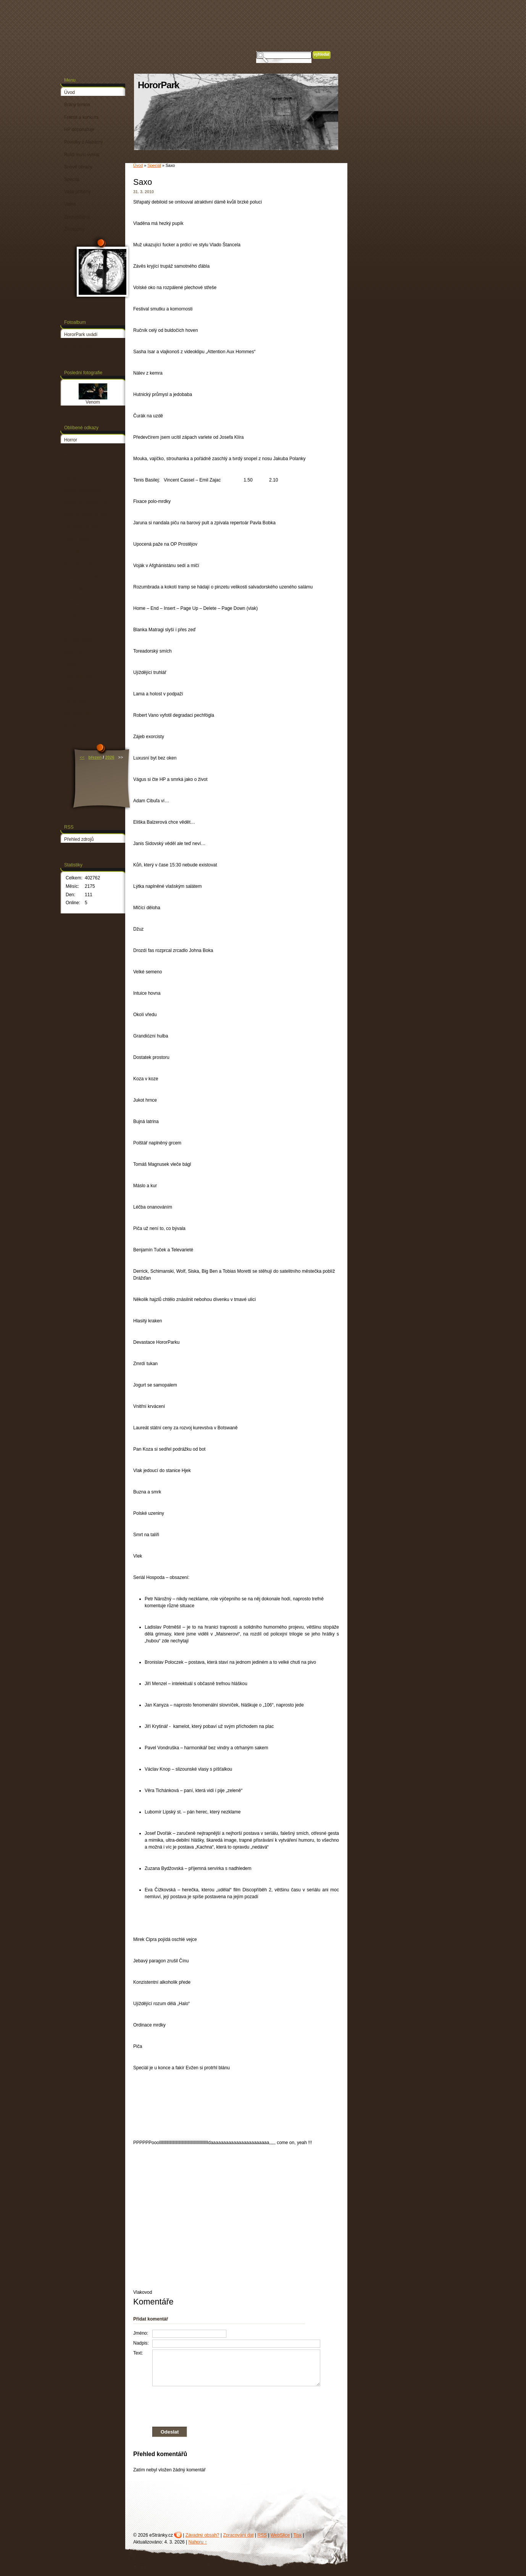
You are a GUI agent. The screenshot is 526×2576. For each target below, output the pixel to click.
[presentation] (227, 2405)
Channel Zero (78, 676)
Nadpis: (141, 2343)
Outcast (72, 552)
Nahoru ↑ (198, 2542)
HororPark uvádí (80, 334)
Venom (93, 402)
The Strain (74, 589)
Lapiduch (73, 477)
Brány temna (77, 104)
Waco (70, 626)
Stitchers (73, 726)
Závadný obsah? (202, 2535)
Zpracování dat (238, 2535)
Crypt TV (73, 664)
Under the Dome (81, 577)
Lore (68, 689)
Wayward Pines (80, 713)
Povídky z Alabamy (83, 142)
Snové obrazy (78, 167)
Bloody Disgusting (82, 490)
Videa (70, 204)
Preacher (73, 601)
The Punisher (77, 701)
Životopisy (74, 229)
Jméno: (140, 2333)
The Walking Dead (83, 527)
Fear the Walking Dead (87, 514)
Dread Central (78, 614)
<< (82, 757)
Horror (70, 440)
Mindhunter (75, 651)
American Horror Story (87, 502)
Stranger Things (80, 564)
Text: (138, 2353)
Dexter (70, 464)
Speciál (154, 165)
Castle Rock (76, 539)
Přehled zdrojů (79, 839)
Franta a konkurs (81, 117)
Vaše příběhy (77, 191)
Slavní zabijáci (79, 347)
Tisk (298, 2535)
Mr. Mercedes (78, 639)
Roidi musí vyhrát (82, 154)
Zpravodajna (77, 217)
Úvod (138, 165)
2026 (109, 757)
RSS (262, 2535)
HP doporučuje (79, 129)
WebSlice (280, 2535)
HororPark (158, 85)
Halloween (75, 452)
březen (95, 757)
